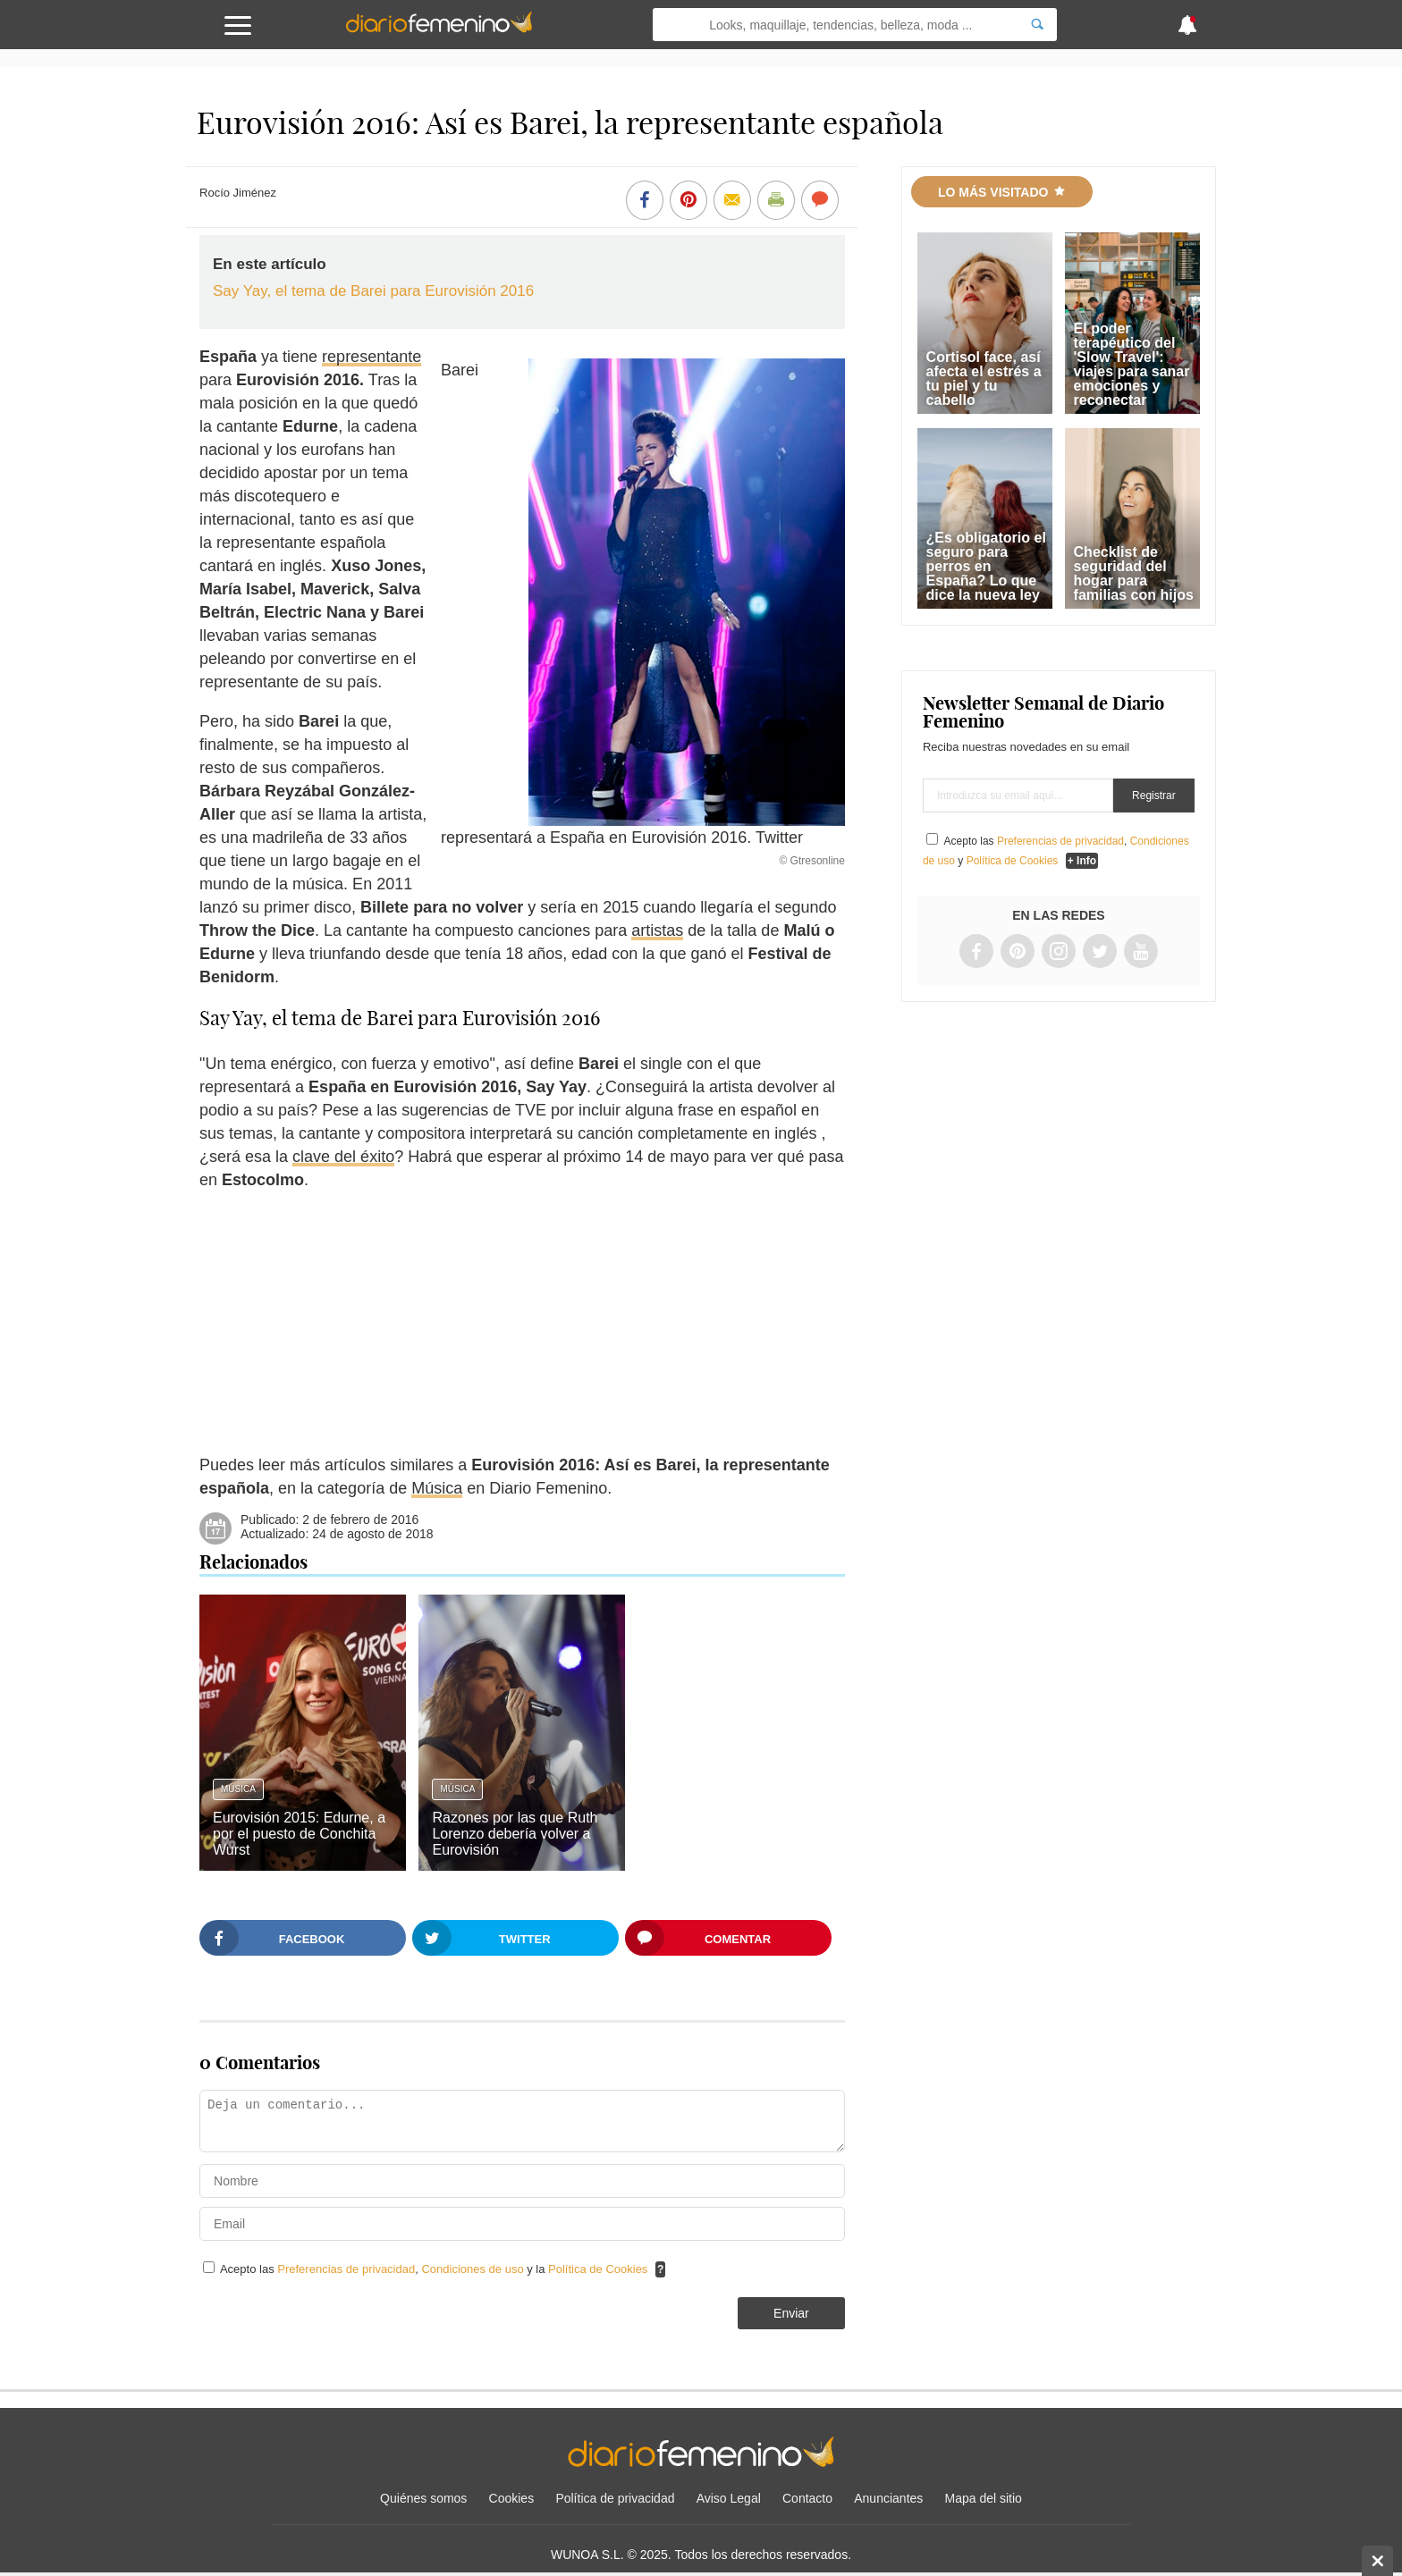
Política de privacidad (614, 2498)
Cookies (512, 2498)
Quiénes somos (423, 2498)
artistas (657, 930)
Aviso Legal (729, 2498)
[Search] (1037, 24)
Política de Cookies (597, 2269)
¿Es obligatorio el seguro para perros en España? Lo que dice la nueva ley (986, 566)
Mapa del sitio (983, 2498)
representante (371, 357)
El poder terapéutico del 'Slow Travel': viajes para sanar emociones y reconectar (1132, 364)
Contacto (807, 2498)
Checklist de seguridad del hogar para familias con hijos (1134, 573)
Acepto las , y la (435, 2269)
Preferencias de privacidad (346, 2269)
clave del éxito (343, 1157)
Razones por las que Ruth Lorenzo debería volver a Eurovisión (514, 1833)
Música (436, 1488)
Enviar (791, 2313)
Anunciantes (888, 2498)
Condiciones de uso (474, 2269)
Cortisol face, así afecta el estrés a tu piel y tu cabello (984, 378)
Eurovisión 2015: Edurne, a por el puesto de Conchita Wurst (299, 1833)
